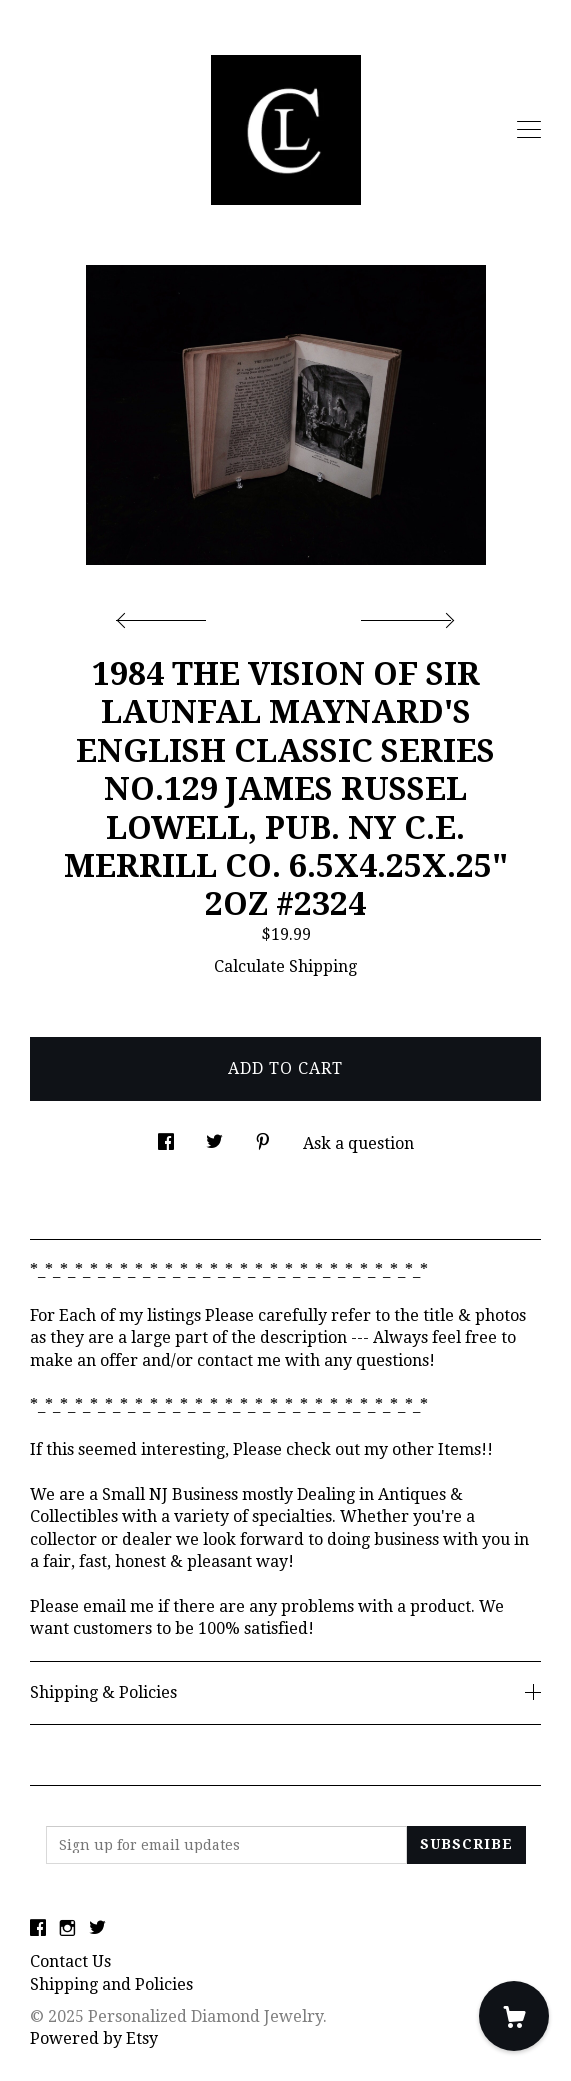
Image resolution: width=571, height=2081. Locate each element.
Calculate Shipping (285, 966)
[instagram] (67, 1928)
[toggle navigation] (529, 130)
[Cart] (514, 2016)
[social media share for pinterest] (263, 1137)
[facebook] (38, 1928)
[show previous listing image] (166, 615)
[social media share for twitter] (214, 1137)
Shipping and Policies (111, 1984)
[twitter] (97, 1928)
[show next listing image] (405, 615)
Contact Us (70, 1961)
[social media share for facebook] (166, 1137)
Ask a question (358, 1143)
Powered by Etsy (94, 2038)
